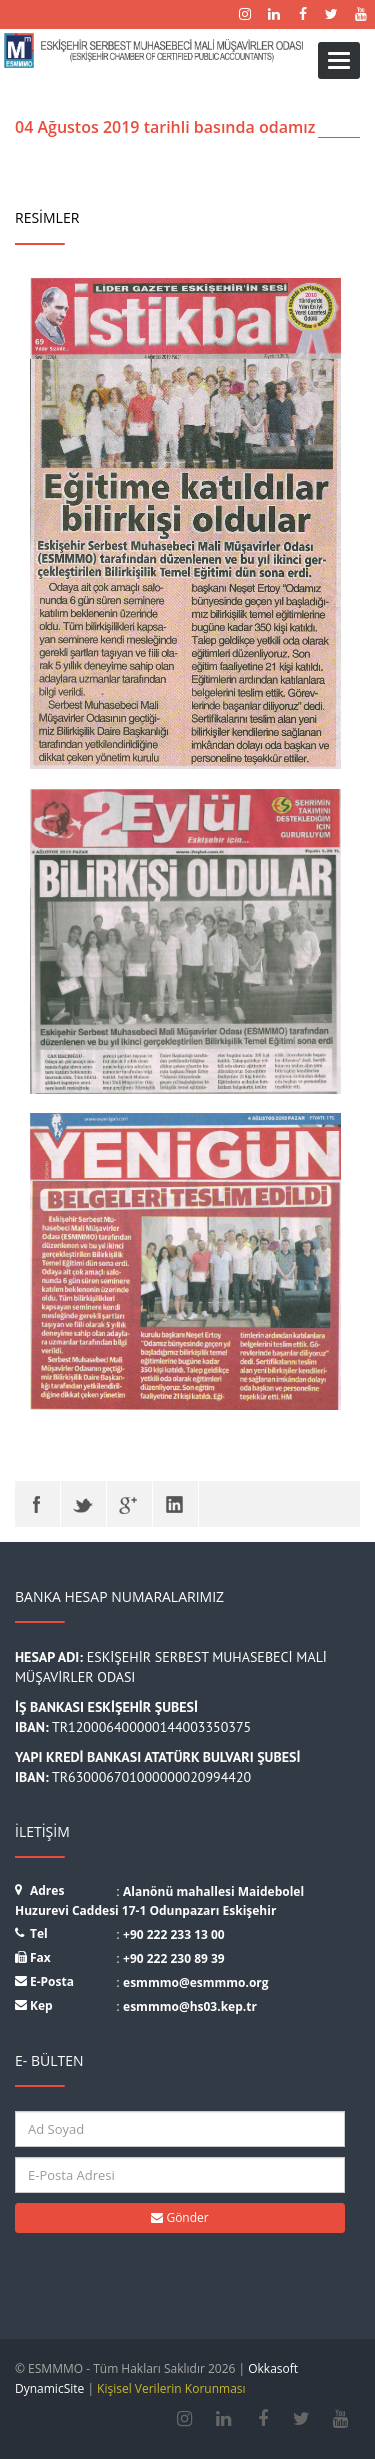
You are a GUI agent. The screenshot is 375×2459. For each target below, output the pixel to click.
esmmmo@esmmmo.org (196, 1982)
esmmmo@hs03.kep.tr (190, 2006)
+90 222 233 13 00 (174, 1934)
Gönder (179, 2217)
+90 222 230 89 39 (174, 1958)
